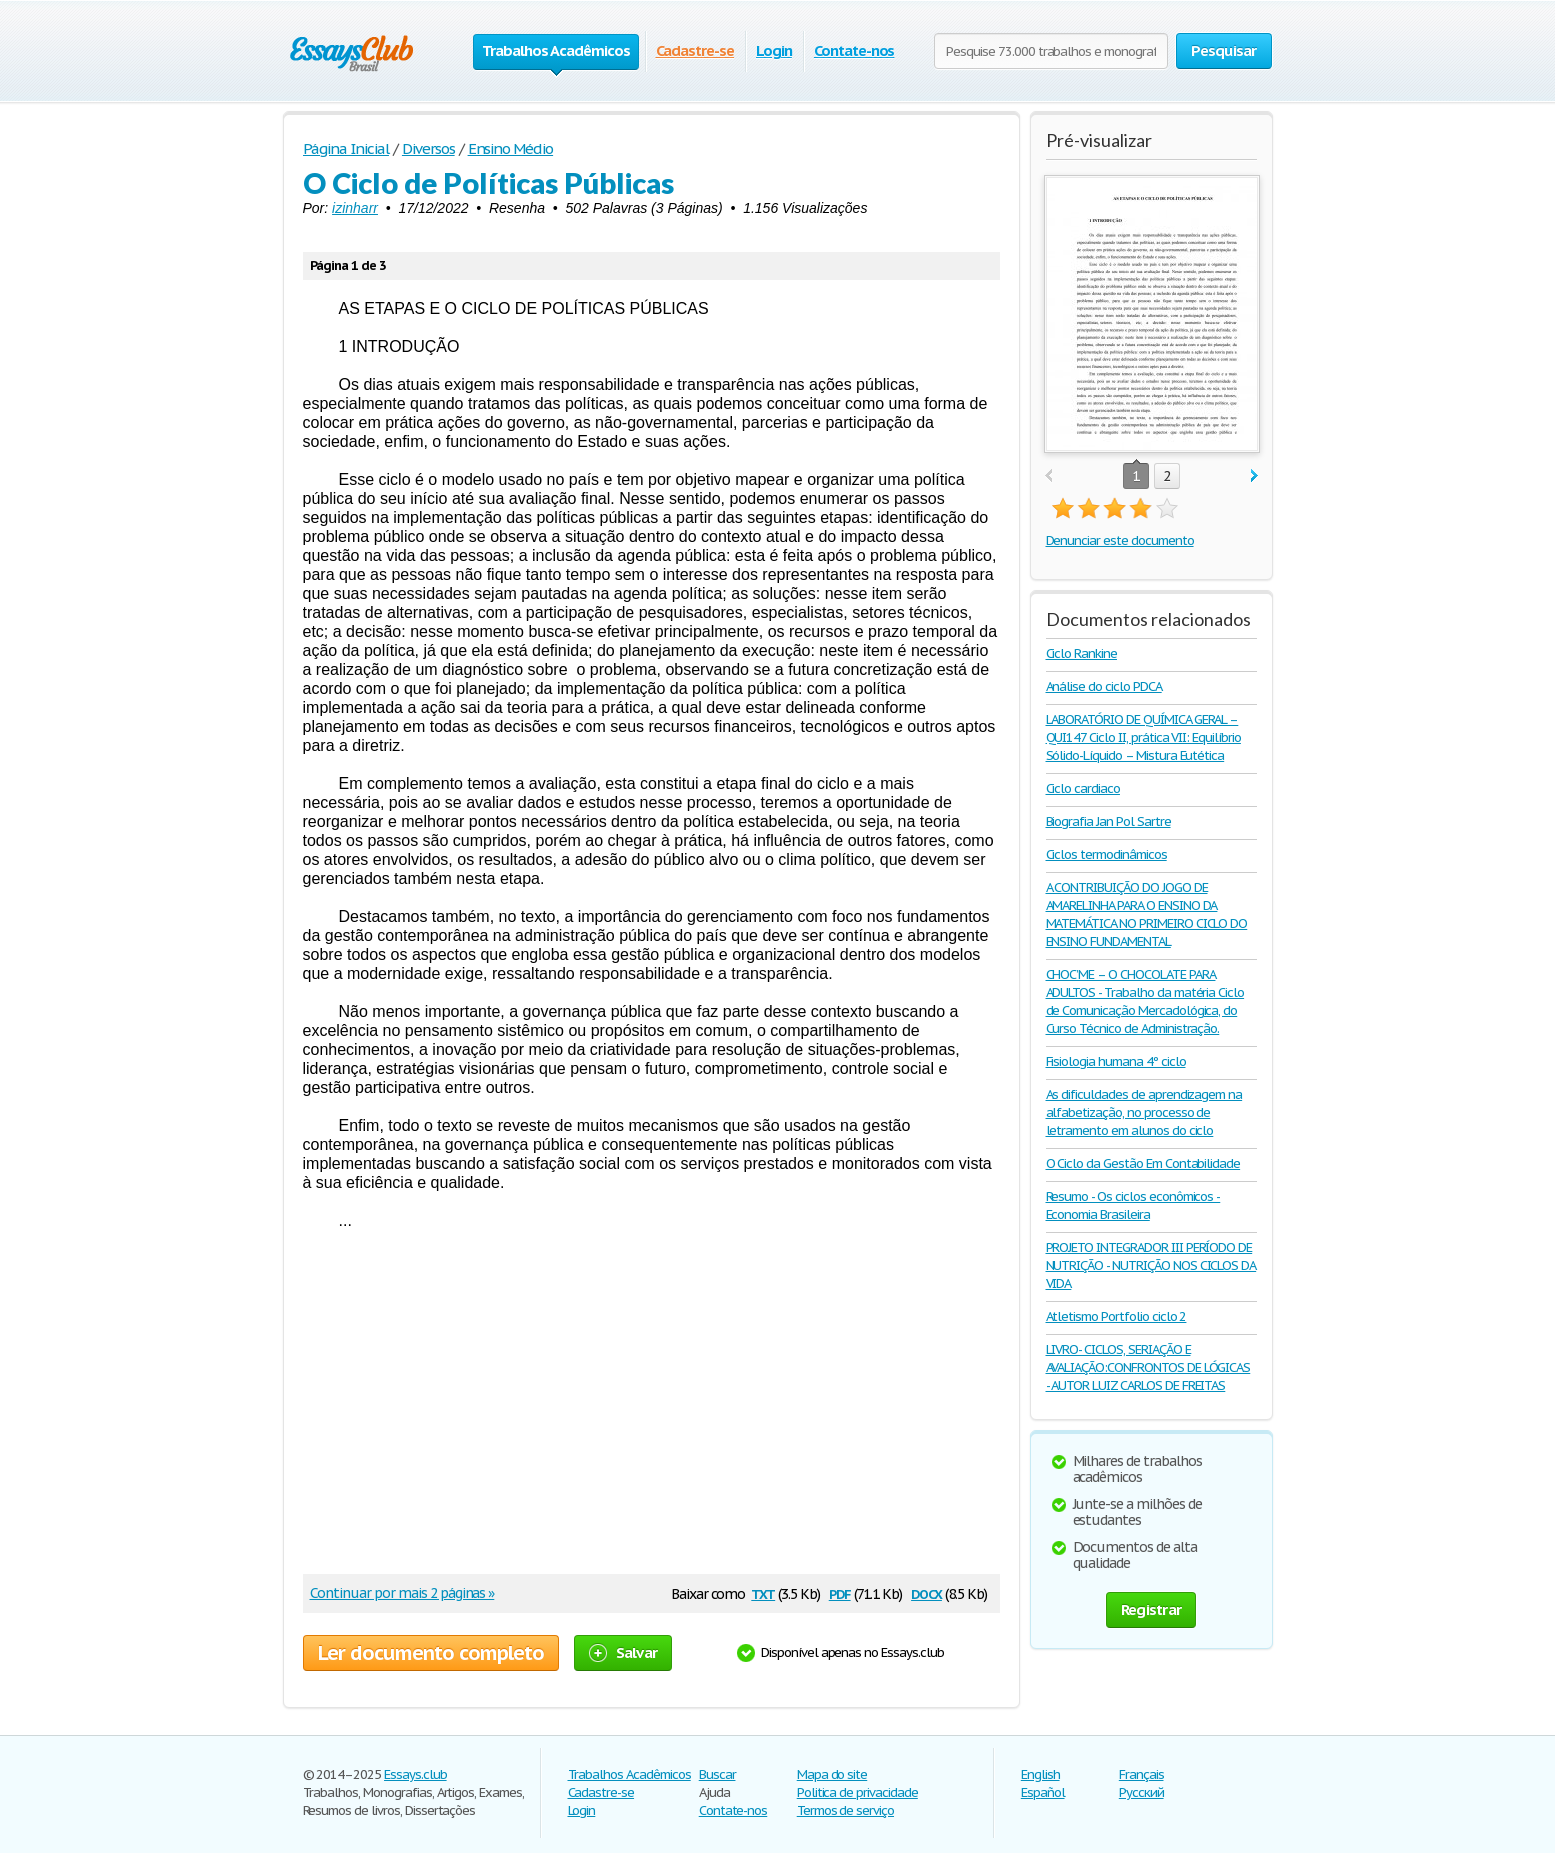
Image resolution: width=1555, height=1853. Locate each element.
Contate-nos (854, 50)
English (1040, 1774)
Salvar (623, 1652)
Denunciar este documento (1120, 540)
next (1254, 476)
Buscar (717, 1774)
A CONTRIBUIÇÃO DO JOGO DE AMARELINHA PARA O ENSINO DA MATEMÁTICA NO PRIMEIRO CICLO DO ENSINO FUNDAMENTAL (1147, 914)
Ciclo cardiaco (1083, 788)
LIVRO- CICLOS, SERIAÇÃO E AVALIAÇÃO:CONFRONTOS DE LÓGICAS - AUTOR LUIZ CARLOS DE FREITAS (1148, 1367)
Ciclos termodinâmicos (1106, 854)
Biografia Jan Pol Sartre (1108, 821)
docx (926, 1592)
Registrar (1151, 1609)
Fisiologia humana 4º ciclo (1116, 1061)
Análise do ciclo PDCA (1104, 686)
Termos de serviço (845, 1810)
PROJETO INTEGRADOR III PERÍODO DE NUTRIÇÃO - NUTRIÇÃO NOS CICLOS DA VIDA (1151, 1265)
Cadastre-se (695, 50)
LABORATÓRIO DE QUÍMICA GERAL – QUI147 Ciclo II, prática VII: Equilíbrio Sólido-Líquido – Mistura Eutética (1143, 737)
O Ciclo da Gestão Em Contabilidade (1143, 1163)
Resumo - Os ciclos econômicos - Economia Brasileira (1133, 1205)
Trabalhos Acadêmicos (629, 1774)
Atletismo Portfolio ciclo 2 (1116, 1316)
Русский (1141, 1792)
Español (1043, 1792)
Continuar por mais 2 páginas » (402, 1593)
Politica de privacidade (857, 1792)
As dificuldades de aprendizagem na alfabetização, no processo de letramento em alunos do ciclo (1144, 1112)
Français (1141, 1774)
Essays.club (415, 1774)
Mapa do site (832, 1774)
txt (763, 1592)
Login (774, 50)
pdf (840, 1592)
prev (1048, 476)
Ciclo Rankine (1081, 653)
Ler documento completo (431, 1653)
